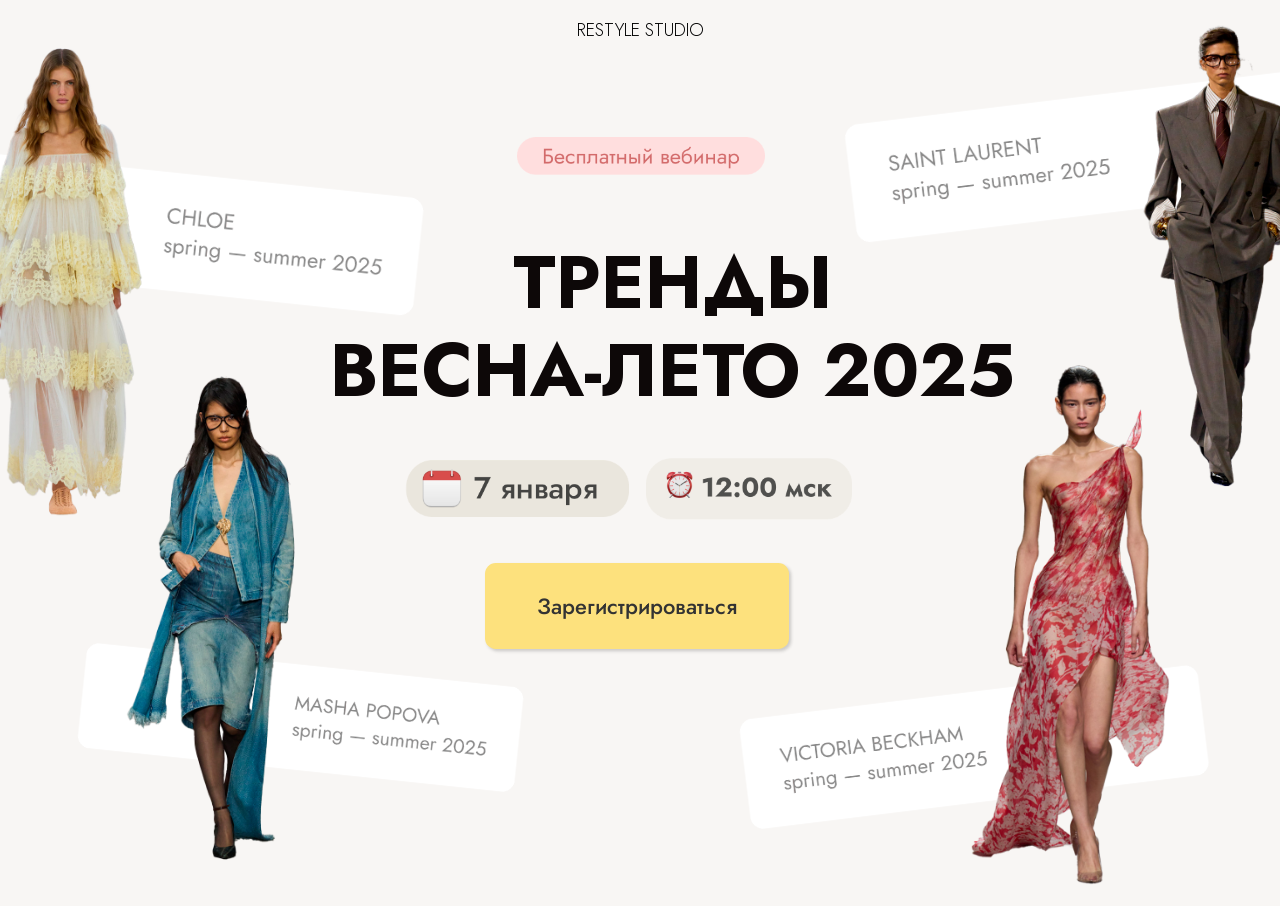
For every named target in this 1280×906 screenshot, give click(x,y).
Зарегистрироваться (637, 606)
